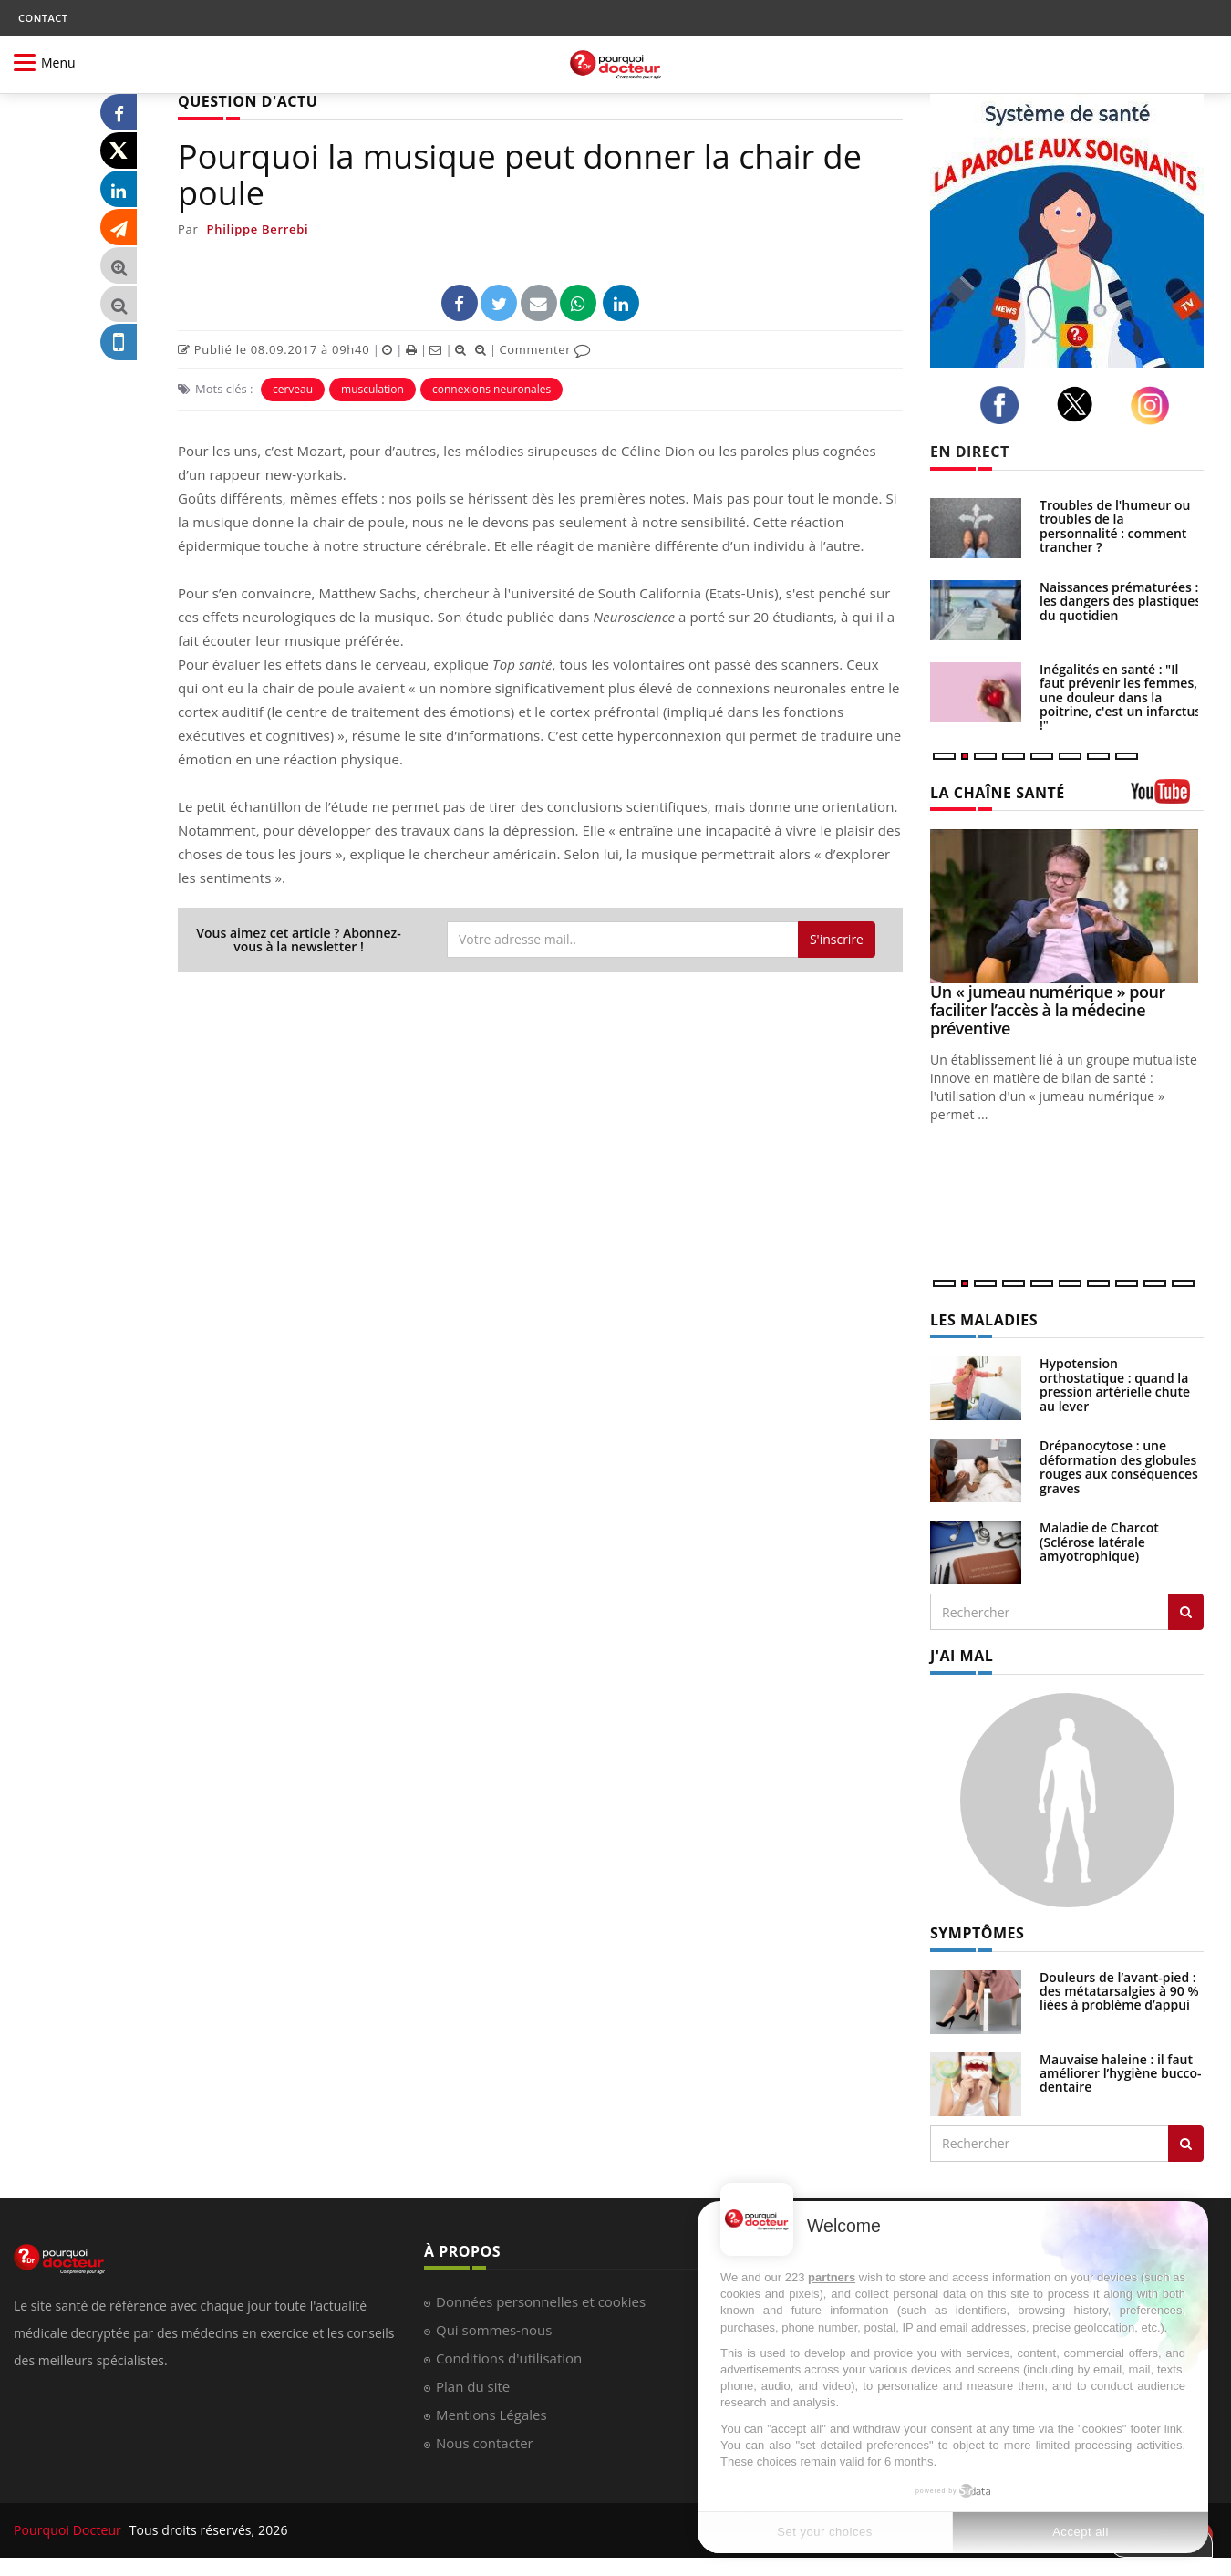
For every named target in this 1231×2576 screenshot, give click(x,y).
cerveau (293, 389)
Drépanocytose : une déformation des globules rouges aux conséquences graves (1119, 1466)
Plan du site (473, 2386)
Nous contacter (484, 2443)
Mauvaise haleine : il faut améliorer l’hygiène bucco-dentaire (1121, 2073)
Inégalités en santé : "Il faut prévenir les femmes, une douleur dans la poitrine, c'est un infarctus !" (1120, 697)
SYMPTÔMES (977, 1933)
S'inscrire (837, 939)
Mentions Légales (491, 2414)
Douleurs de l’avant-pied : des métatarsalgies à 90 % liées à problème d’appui (1119, 1991)
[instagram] (1155, 405)
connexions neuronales (491, 389)
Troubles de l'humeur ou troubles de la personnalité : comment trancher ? (1115, 526)
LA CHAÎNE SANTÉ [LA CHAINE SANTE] (997, 793)
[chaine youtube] (1167, 797)
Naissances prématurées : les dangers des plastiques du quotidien (1120, 601)
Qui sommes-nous (494, 2330)
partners (831, 2277)
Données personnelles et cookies (541, 2301)
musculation (372, 389)
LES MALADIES (984, 1320)
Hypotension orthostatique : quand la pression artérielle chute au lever (1115, 1384)
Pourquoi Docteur (69, 2530)
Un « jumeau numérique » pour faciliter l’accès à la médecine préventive (1047, 1010)
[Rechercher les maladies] (1186, 1612)
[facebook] (1004, 405)
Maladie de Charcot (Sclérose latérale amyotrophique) (1099, 1541)
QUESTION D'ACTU (247, 101)
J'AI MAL (961, 1656)
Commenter (545, 349)
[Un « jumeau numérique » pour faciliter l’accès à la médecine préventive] (1067, 906)
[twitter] (1080, 404)
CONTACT (42, 18)
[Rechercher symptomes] (1186, 2143)
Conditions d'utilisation (509, 2358)
